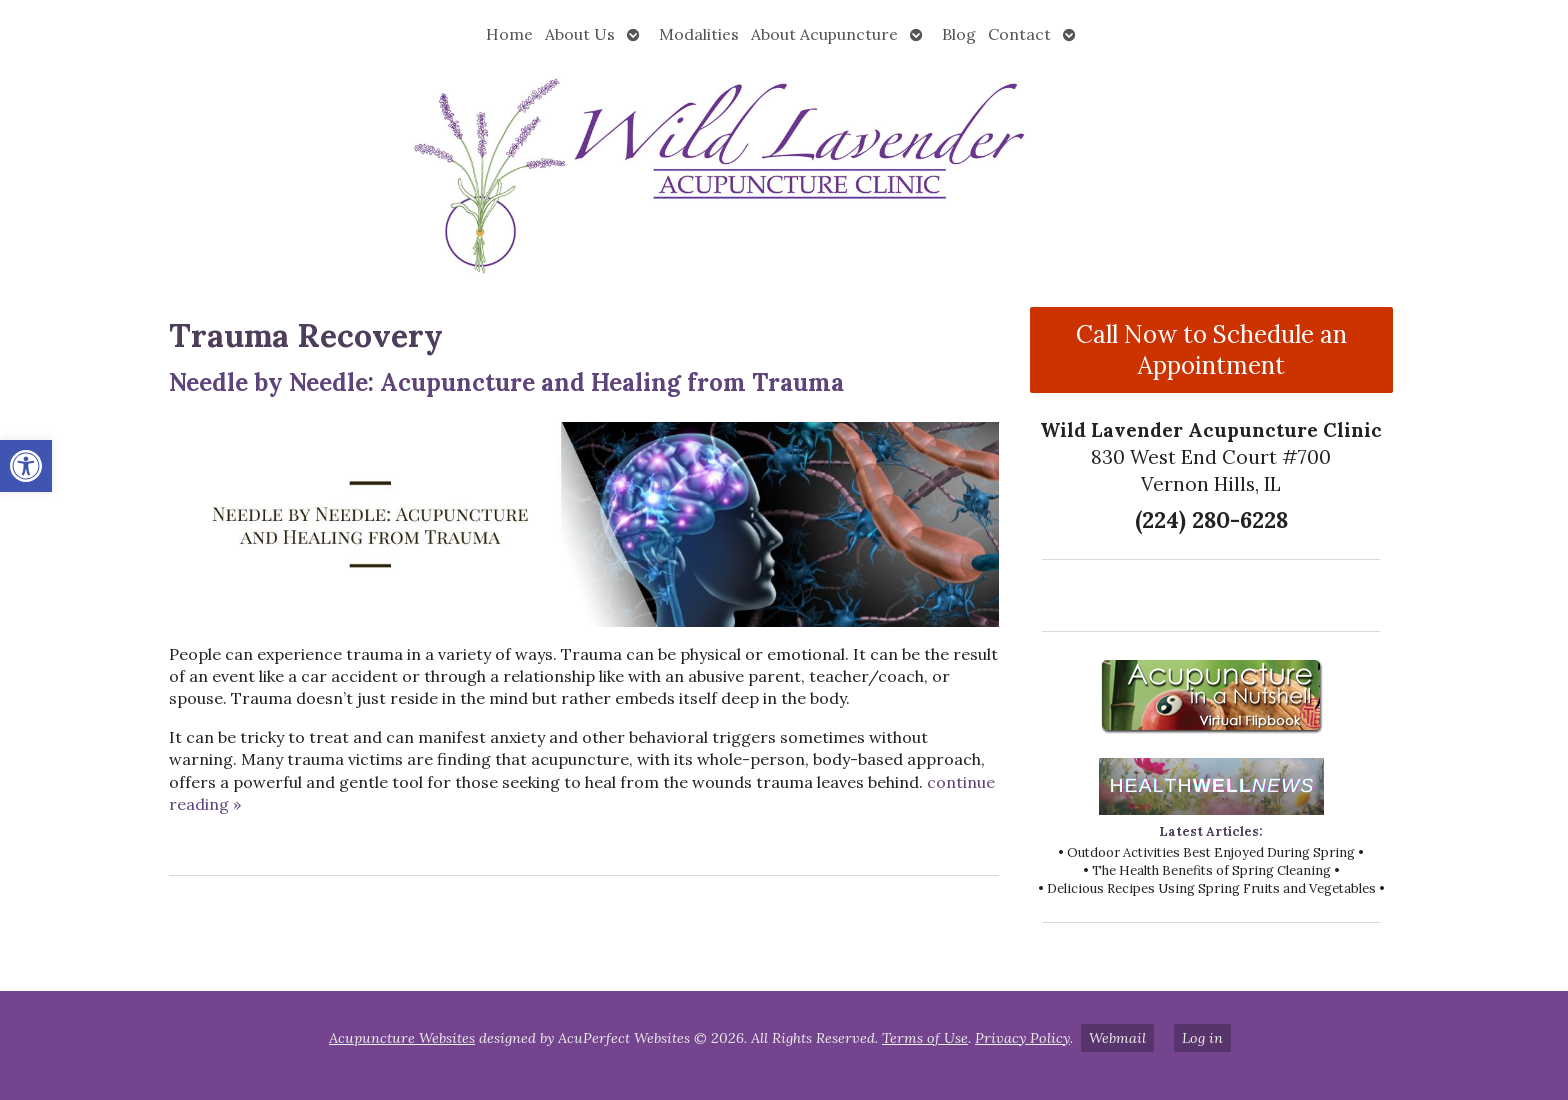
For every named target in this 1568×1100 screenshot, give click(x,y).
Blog (959, 34)
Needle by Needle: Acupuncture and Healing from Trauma (506, 382)
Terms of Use (925, 1038)
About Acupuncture (824, 34)
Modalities (699, 34)
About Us (580, 34)
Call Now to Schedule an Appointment (1211, 350)
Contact (1019, 34)
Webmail (1117, 1038)
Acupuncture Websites (402, 1038)
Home (509, 34)
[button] (26, 466)
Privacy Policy (1022, 1038)
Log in (1202, 1038)
